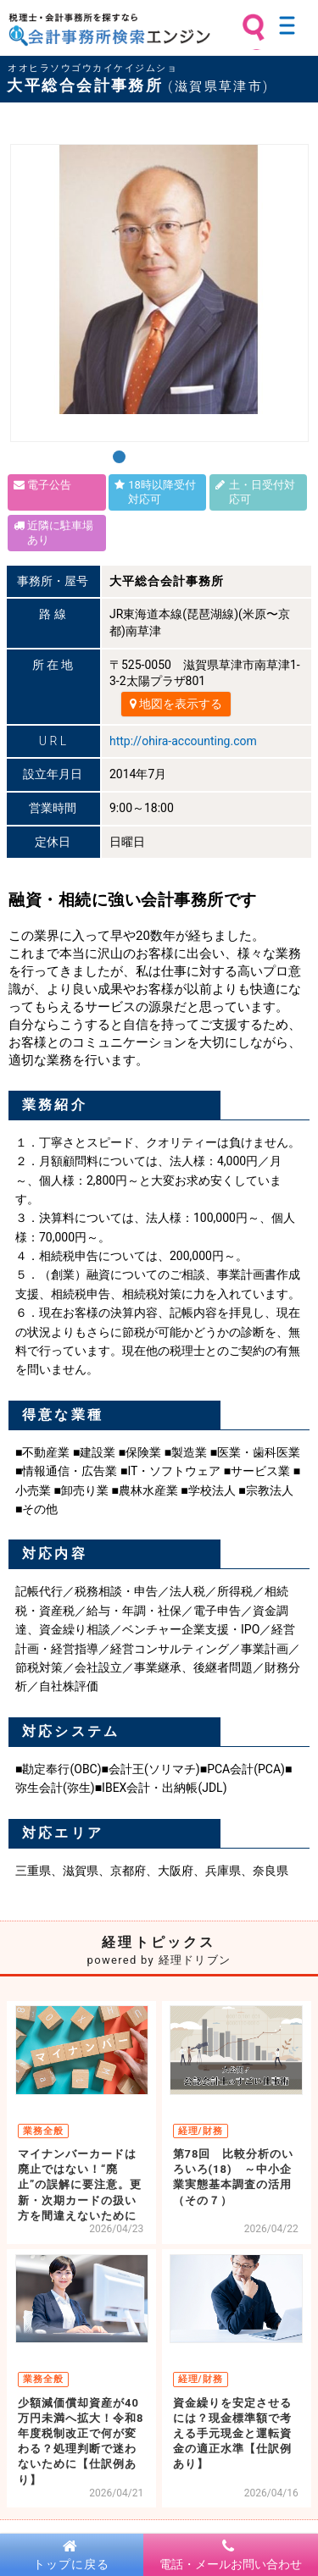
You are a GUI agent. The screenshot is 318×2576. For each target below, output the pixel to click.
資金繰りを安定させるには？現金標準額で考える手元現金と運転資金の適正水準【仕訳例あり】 (232, 2433)
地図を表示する (176, 703)
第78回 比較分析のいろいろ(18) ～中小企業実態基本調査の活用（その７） (233, 2177)
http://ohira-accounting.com (183, 741)
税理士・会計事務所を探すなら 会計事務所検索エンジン (109, 30)
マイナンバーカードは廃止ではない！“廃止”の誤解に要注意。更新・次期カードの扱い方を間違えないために (80, 2185)
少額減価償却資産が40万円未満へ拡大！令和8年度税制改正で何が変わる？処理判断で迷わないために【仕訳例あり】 (80, 2441)
